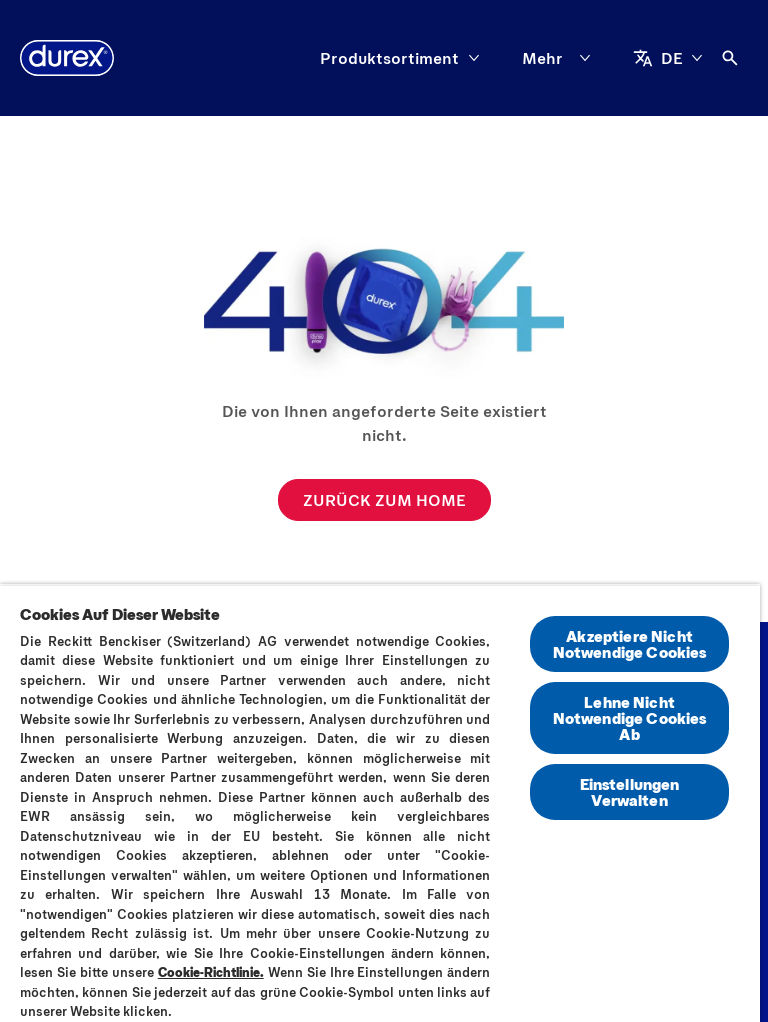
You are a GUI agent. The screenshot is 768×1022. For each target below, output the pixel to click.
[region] (380, 803)
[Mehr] (560, 58)
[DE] (668, 58)
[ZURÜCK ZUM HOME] (384, 500)
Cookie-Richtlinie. (211, 972)
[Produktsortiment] (389, 58)
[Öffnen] (730, 58)
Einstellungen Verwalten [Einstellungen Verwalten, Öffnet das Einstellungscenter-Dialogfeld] (630, 791)
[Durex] (67, 58)
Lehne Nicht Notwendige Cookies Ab (630, 717)
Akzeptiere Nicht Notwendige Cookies (630, 643)
